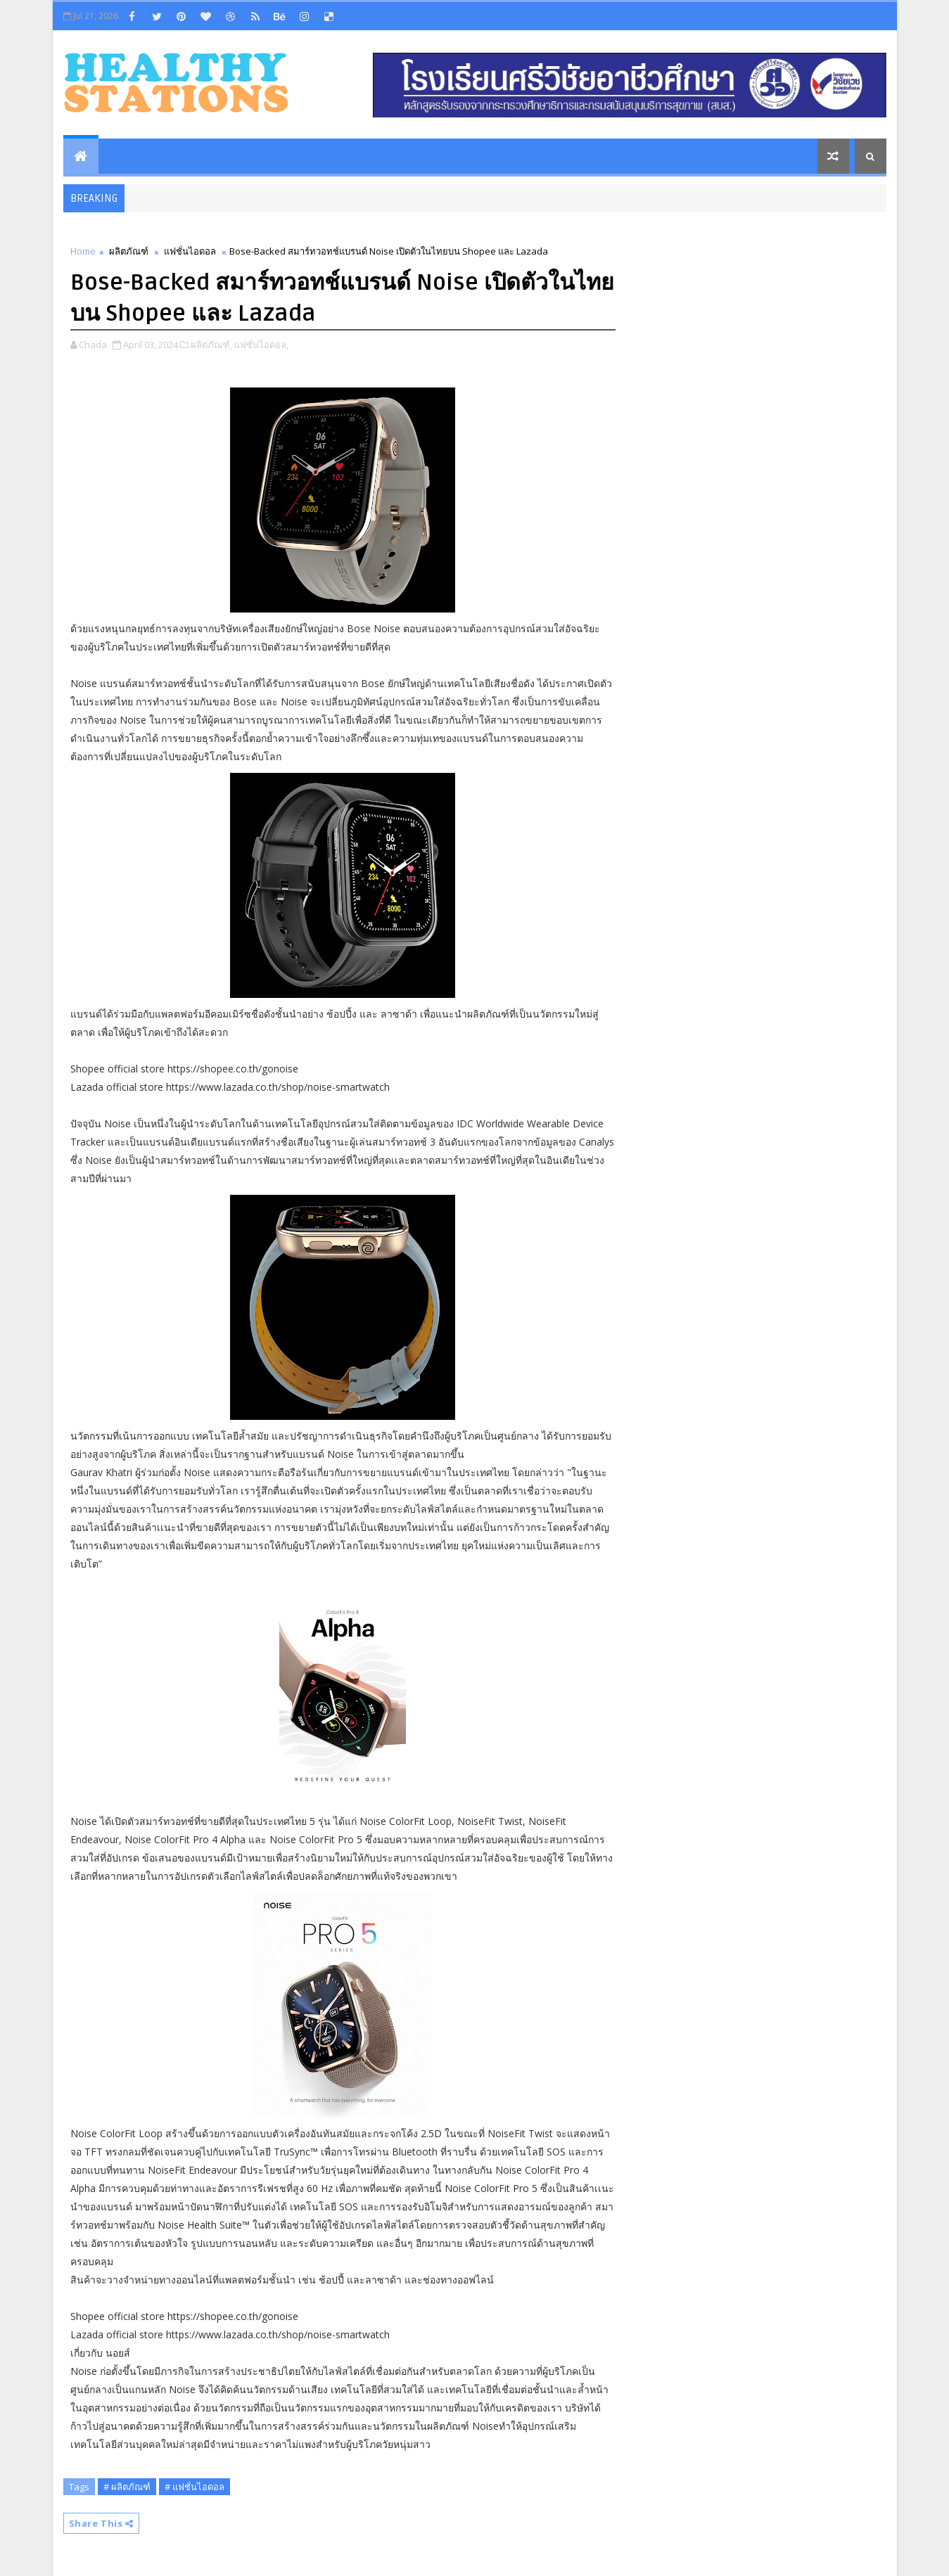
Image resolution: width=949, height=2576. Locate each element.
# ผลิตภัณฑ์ (127, 2486)
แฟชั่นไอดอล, (261, 344)
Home (83, 251)
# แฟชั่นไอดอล (194, 2486)
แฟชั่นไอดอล (190, 251)
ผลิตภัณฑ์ (128, 251)
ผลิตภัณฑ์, (211, 344)
